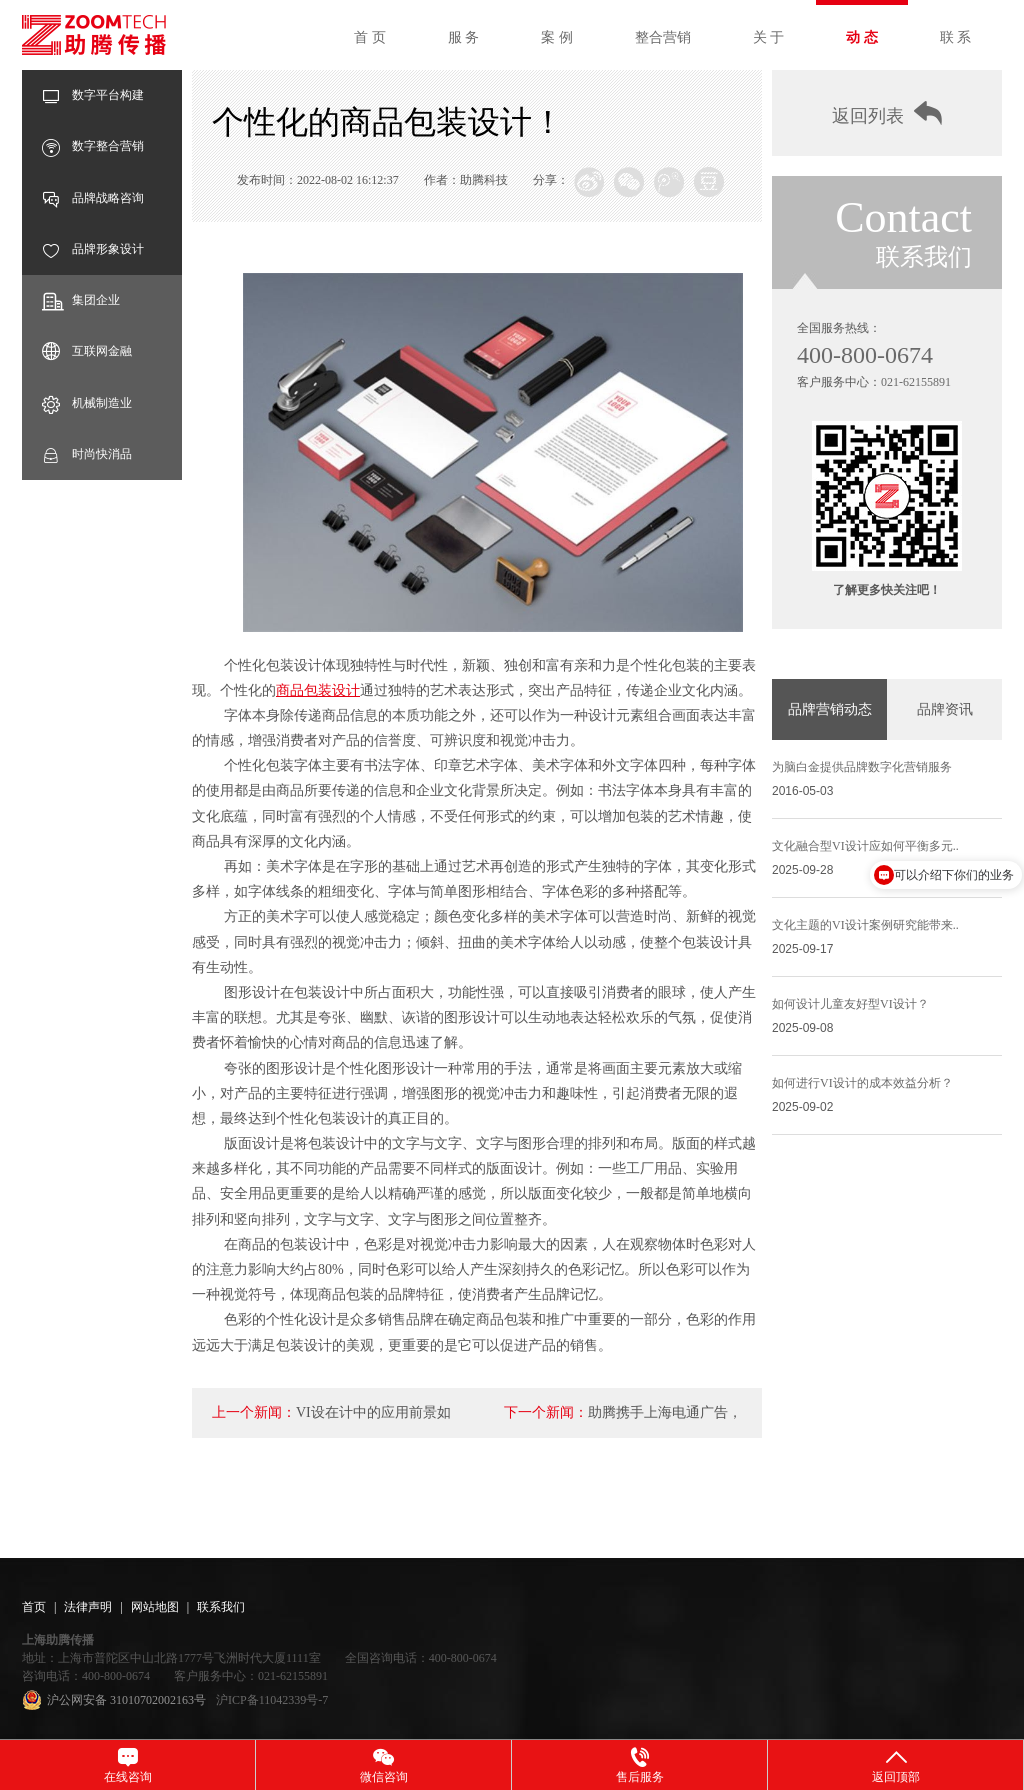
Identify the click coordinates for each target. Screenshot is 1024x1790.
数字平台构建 (93, 95)
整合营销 (663, 37)
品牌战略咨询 (93, 198)
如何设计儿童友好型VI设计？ (850, 1004)
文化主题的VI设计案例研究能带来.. (865, 925)
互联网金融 (87, 351)
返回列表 (887, 113)
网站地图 (155, 1607)
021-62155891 (916, 382)
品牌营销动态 (830, 709)
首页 (34, 1607)
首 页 (370, 37)
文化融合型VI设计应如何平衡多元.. (865, 846)
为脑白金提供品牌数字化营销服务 (862, 767)
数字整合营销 (93, 146)
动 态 (862, 37)
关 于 (769, 37)
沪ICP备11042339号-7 (272, 1700)
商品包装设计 (318, 690)
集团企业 (81, 300)
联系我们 (221, 1607)
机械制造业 (87, 403)
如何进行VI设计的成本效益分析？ (862, 1083)
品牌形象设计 (93, 249)
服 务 (464, 37)
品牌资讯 (945, 709)
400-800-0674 (865, 355)
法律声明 (88, 1607)
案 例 (557, 37)
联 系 (956, 37)
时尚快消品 (87, 454)
